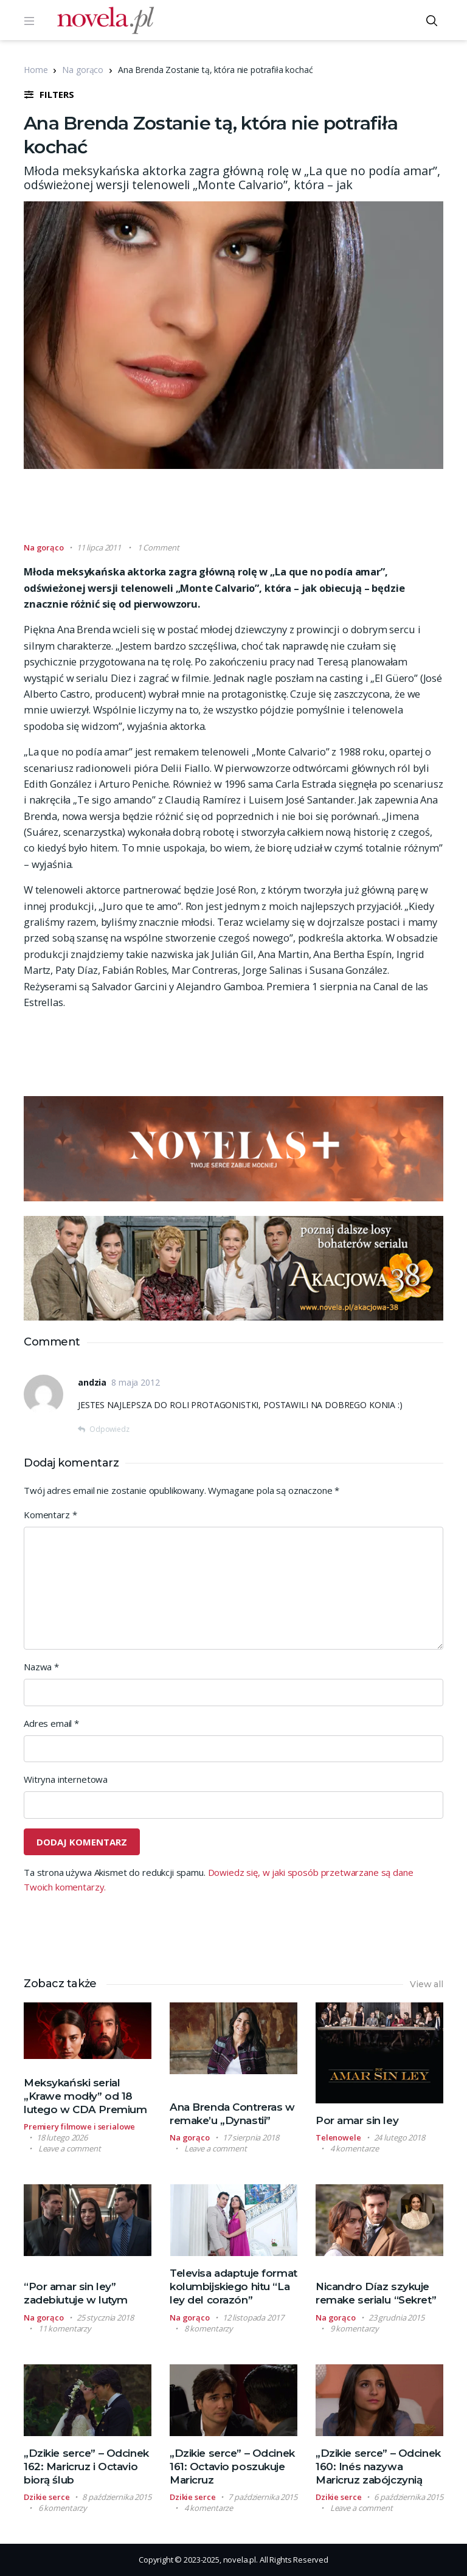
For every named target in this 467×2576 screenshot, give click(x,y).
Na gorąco (82, 69)
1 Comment (158, 547)
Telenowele (338, 2137)
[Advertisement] (245, 511)
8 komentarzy (208, 2328)
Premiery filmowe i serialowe (79, 2126)
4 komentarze (354, 2148)
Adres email (51, 1723)
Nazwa (41, 1667)
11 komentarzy (64, 2328)
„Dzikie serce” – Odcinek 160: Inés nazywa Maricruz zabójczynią (378, 2466)
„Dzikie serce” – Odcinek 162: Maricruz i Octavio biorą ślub (86, 2466)
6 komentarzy (62, 2507)
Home (35, 69)
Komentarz (50, 1514)
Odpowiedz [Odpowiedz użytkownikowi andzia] (109, 1429)
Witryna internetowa (66, 1779)
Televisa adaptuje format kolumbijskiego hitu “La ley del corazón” (233, 2286)
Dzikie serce (46, 2496)
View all (426, 1984)
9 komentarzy (354, 2328)
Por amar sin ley (357, 2120)
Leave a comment (69, 2148)
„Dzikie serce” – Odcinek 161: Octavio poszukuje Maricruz (232, 2466)
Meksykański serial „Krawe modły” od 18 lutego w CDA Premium (85, 2096)
